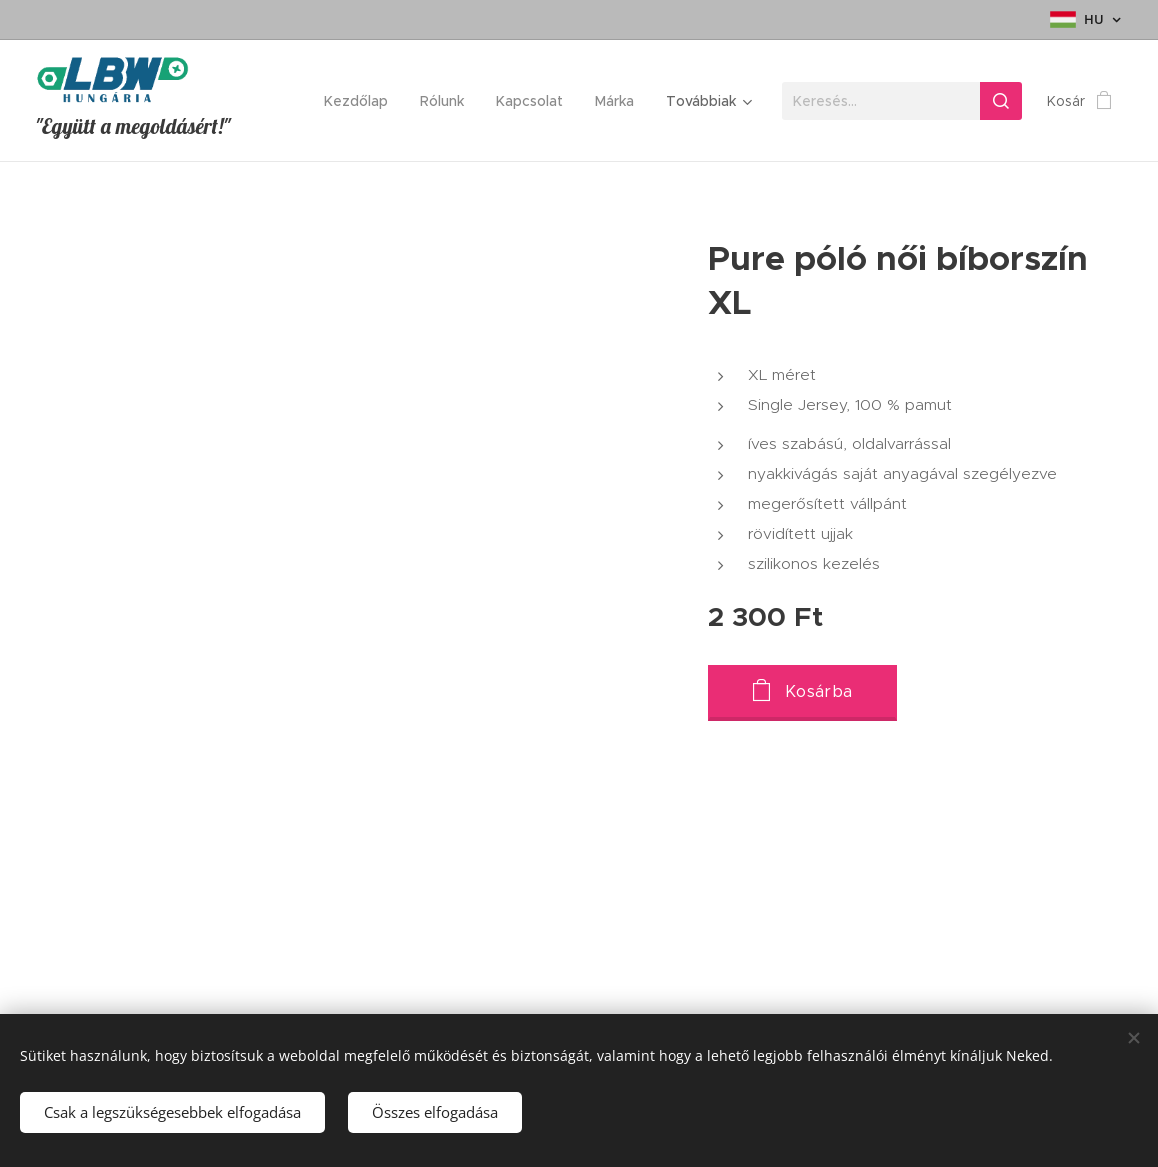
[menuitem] (361, 101)
